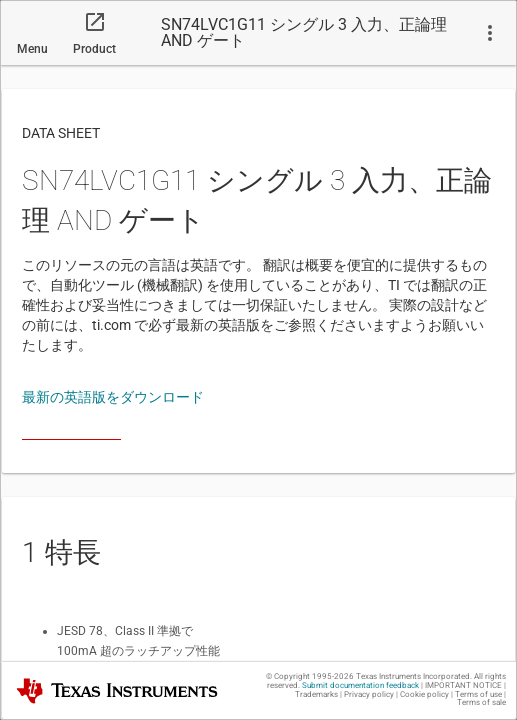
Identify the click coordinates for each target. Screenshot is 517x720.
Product (94, 49)
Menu (32, 49)
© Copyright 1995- (310, 676)
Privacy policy (369, 694)
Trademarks (316, 694)
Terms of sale (481, 702)
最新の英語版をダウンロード (113, 397)
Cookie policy (424, 694)
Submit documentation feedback (360, 685)
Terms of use (478, 694)
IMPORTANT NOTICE (463, 685)
